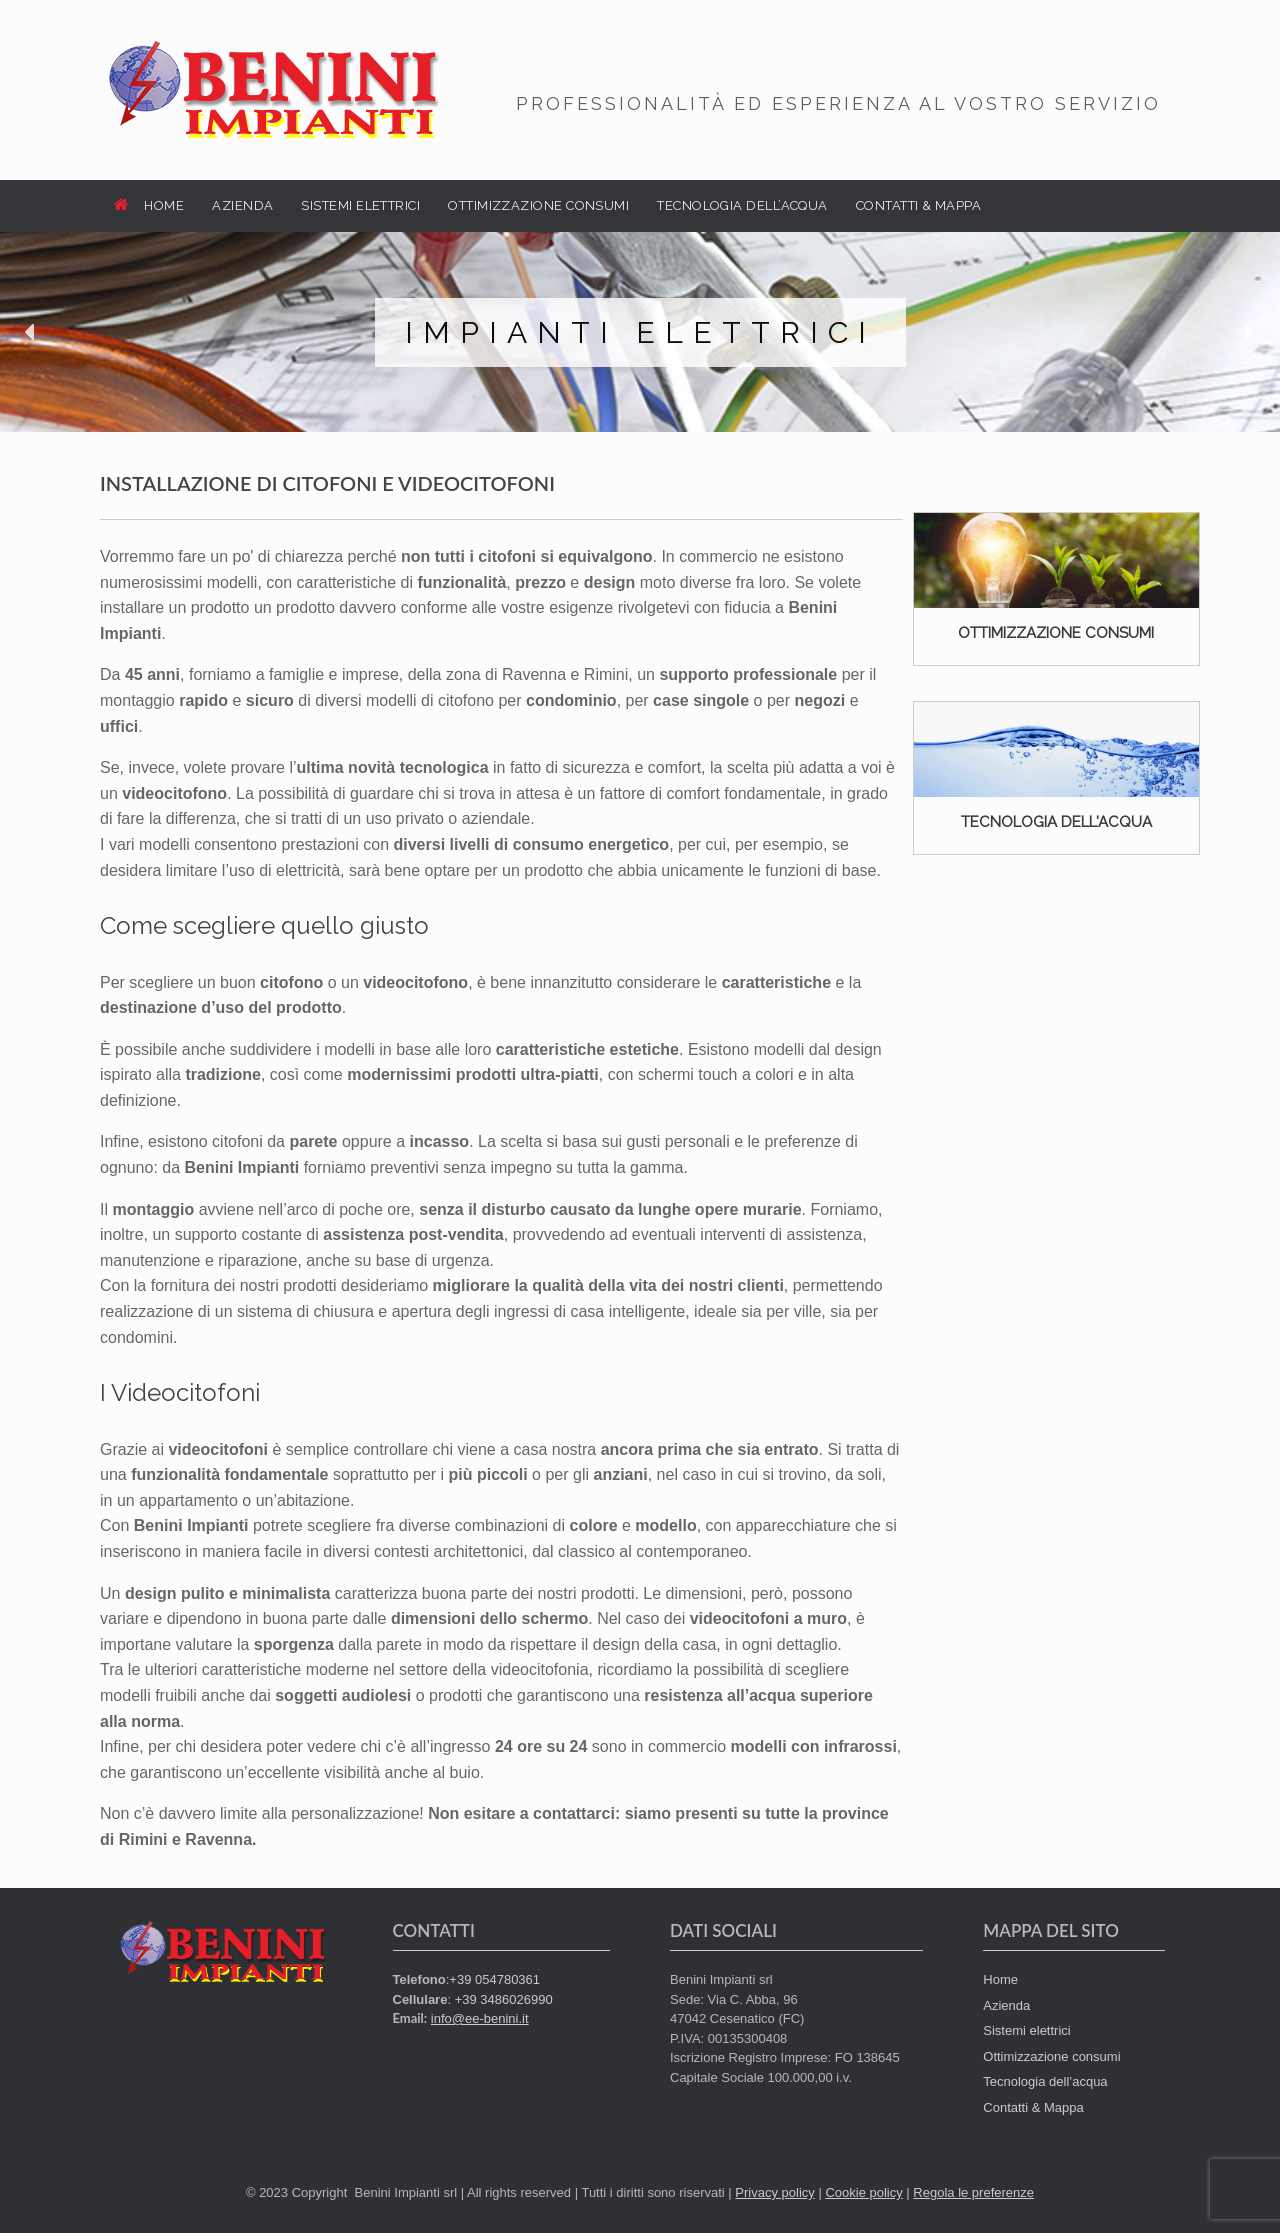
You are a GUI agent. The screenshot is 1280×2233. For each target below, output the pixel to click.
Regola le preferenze (973, 2192)
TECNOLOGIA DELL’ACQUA (742, 205)
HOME (149, 205)
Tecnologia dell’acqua (1045, 2081)
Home (1000, 1979)
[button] (31, 332)
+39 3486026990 (504, 1999)
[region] (640, 332)
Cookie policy (863, 2192)
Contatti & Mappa (1033, 2107)
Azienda (1006, 2005)
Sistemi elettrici (1026, 2030)
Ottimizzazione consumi (1051, 2056)
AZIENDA (242, 205)
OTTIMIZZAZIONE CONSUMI (538, 205)
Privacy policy (774, 2192)
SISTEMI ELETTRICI (360, 205)
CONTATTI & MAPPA (918, 205)
